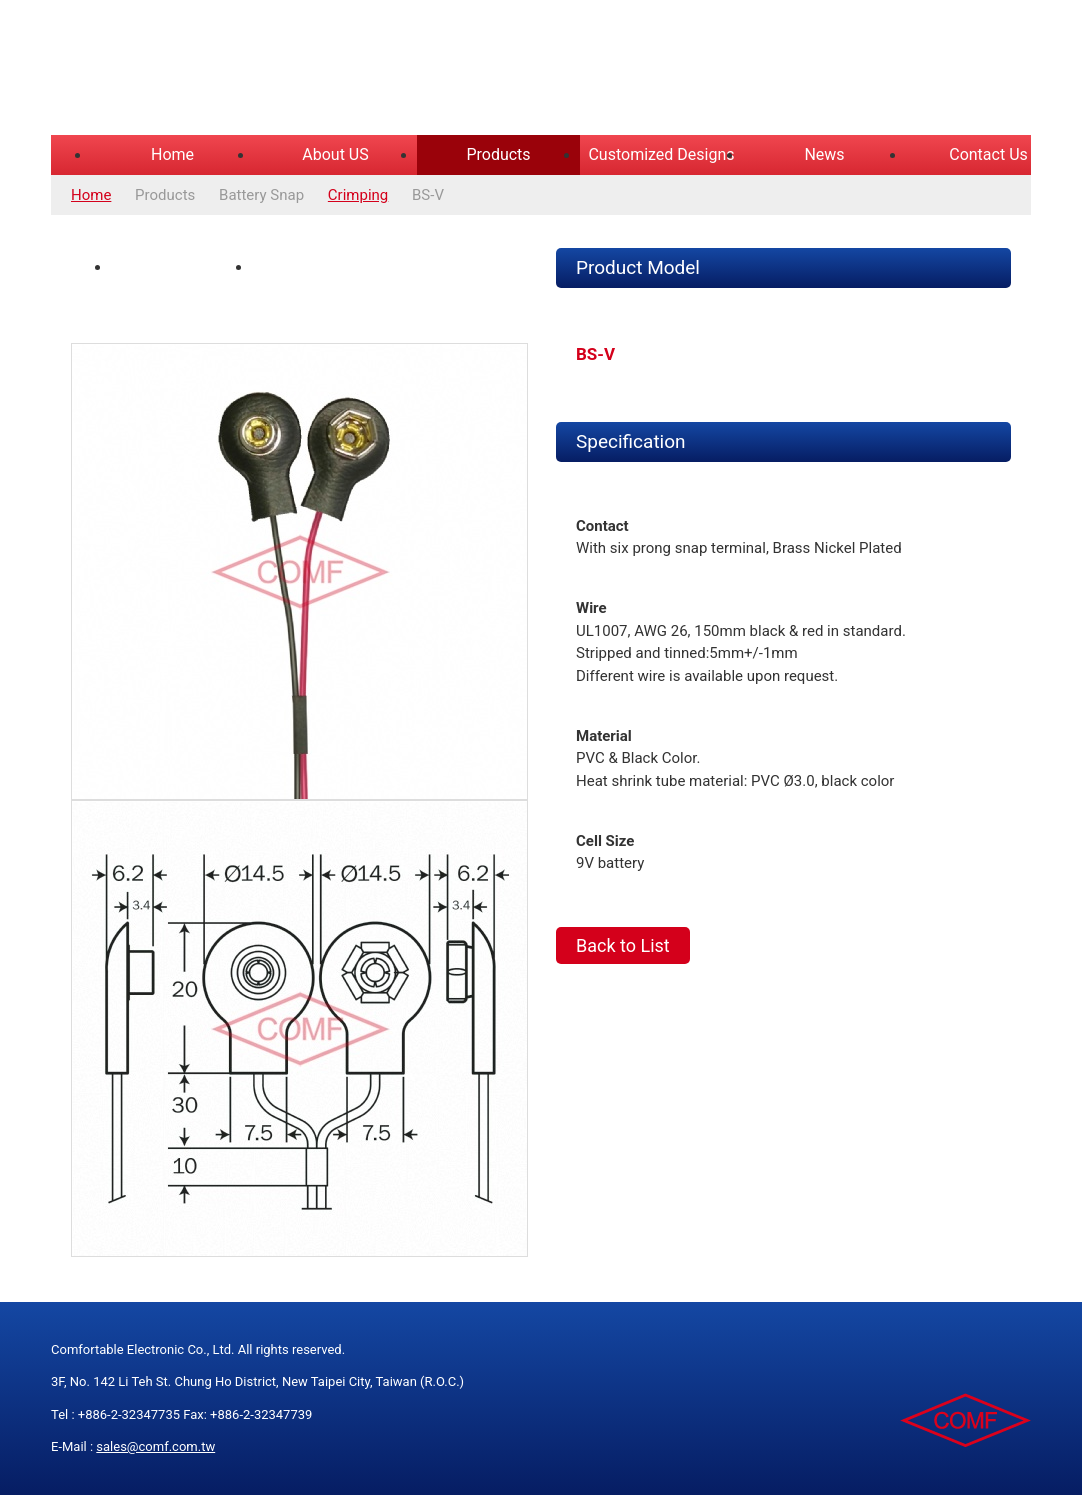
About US (335, 154)
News (824, 154)
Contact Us (988, 154)
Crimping (358, 195)
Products (498, 154)
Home (172, 154)
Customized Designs (661, 154)
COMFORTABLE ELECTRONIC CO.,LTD (301, 70)
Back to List (623, 945)
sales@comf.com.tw (155, 1446)
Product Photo (174, 267)
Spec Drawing (312, 267)
